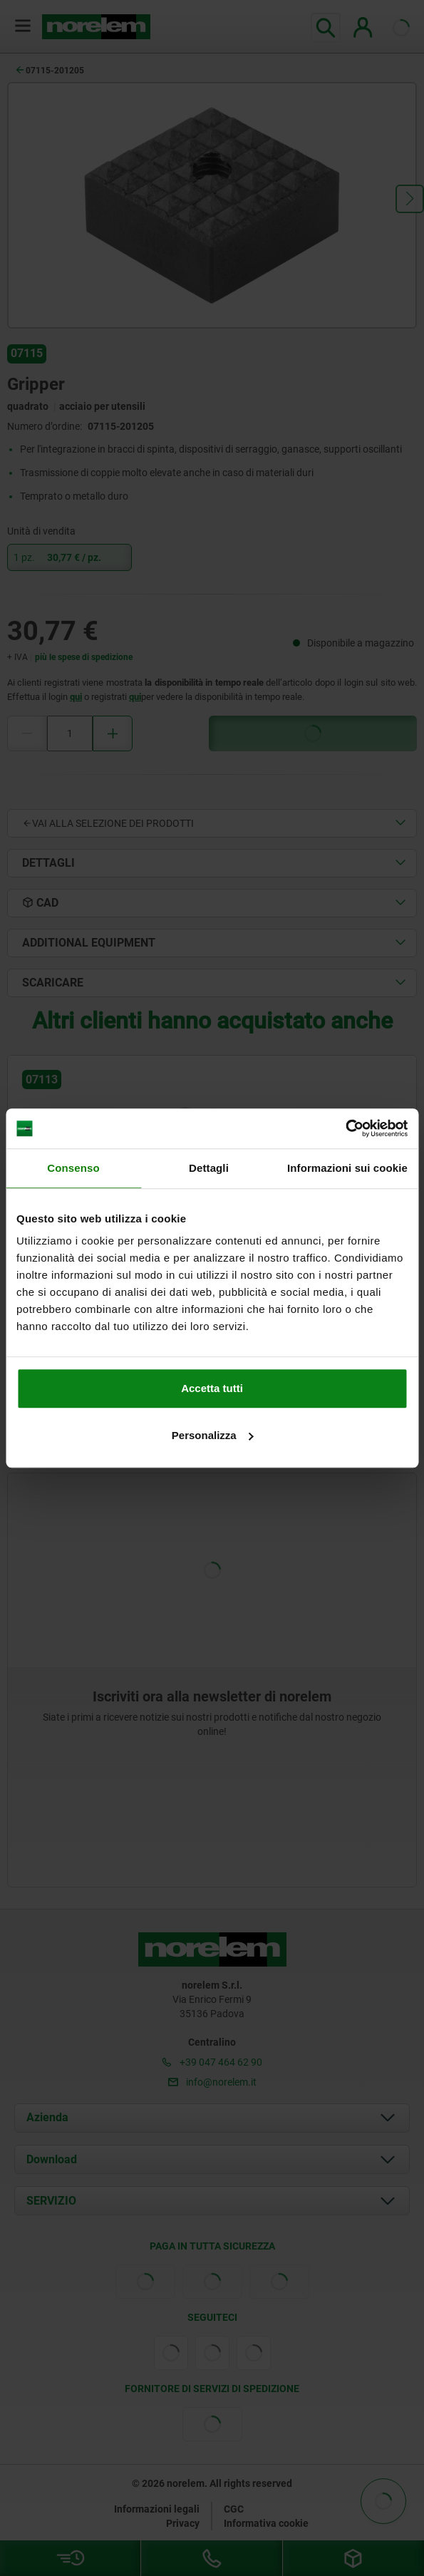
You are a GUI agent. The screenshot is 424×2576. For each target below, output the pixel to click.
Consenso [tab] (73, 1168)
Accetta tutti (212, 1388)
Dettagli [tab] (209, 1168)
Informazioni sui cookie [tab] (347, 1168)
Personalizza (213, 1435)
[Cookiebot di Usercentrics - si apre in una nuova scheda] (345, 1128)
